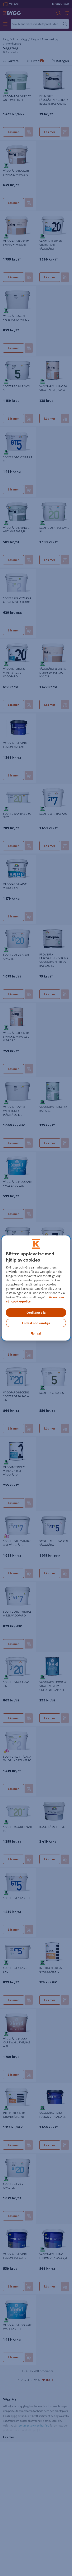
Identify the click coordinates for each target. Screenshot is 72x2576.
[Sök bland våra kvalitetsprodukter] (36, 24)
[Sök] (65, 24)
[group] (18, 115)
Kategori (60, 61)
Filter (35, 61)
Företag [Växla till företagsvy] (56, 4)
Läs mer (8, 2437)
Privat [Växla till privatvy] (66, 4)
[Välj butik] (11, 4)
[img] (18, 80)
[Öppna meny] (5, 24)
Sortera (11, 61)
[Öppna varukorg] (66, 12)
